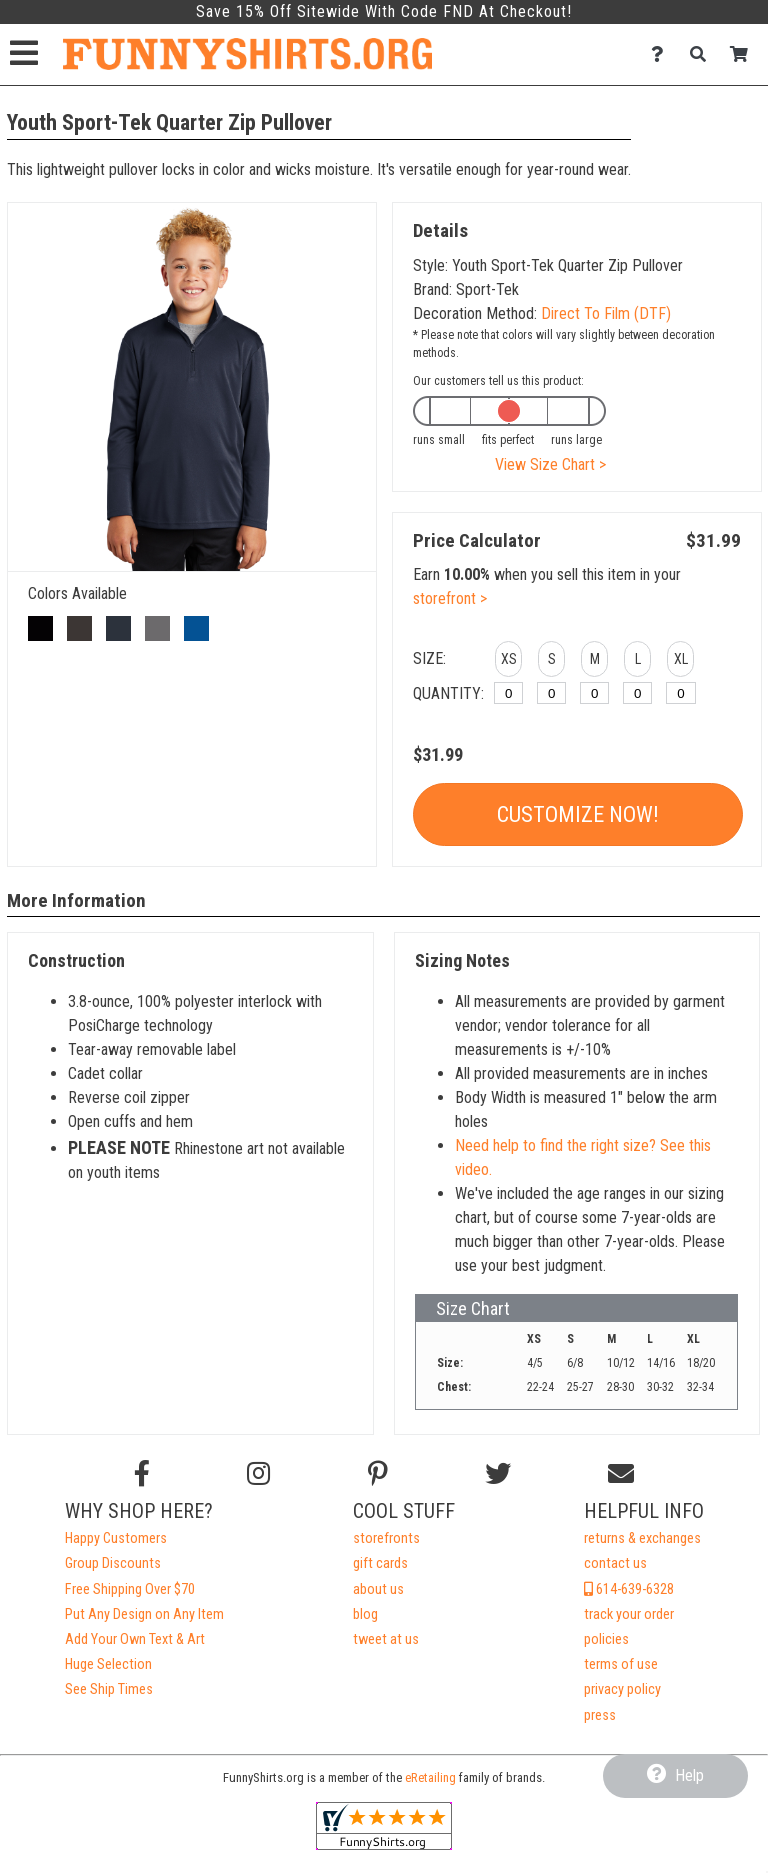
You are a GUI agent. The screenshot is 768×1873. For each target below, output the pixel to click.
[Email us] (621, 1474)
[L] (637, 693)
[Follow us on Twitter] (498, 1474)
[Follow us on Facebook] (142, 1474)
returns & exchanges (642, 1538)
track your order (629, 1614)
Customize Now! (578, 814)
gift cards (380, 1563)
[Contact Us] (662, 54)
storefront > (450, 598)
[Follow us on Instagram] (258, 1474)
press (600, 1715)
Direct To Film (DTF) (606, 313)
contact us (615, 1563)
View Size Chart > (550, 464)
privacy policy (622, 1689)
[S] (551, 693)
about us (378, 1589)
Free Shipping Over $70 (130, 1589)
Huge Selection (108, 1664)
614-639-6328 (629, 1589)
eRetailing (430, 1777)
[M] (594, 693)
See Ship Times (109, 1689)
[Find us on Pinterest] (378, 1474)
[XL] (680, 693)
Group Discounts (113, 1563)
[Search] (703, 54)
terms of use (621, 1664)
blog (365, 1614)
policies (606, 1639)
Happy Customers (116, 1538)
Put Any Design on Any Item (144, 1614)
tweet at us (386, 1639)
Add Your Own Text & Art (135, 1639)
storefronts (386, 1538)
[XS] (508, 693)
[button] (508, 662)
